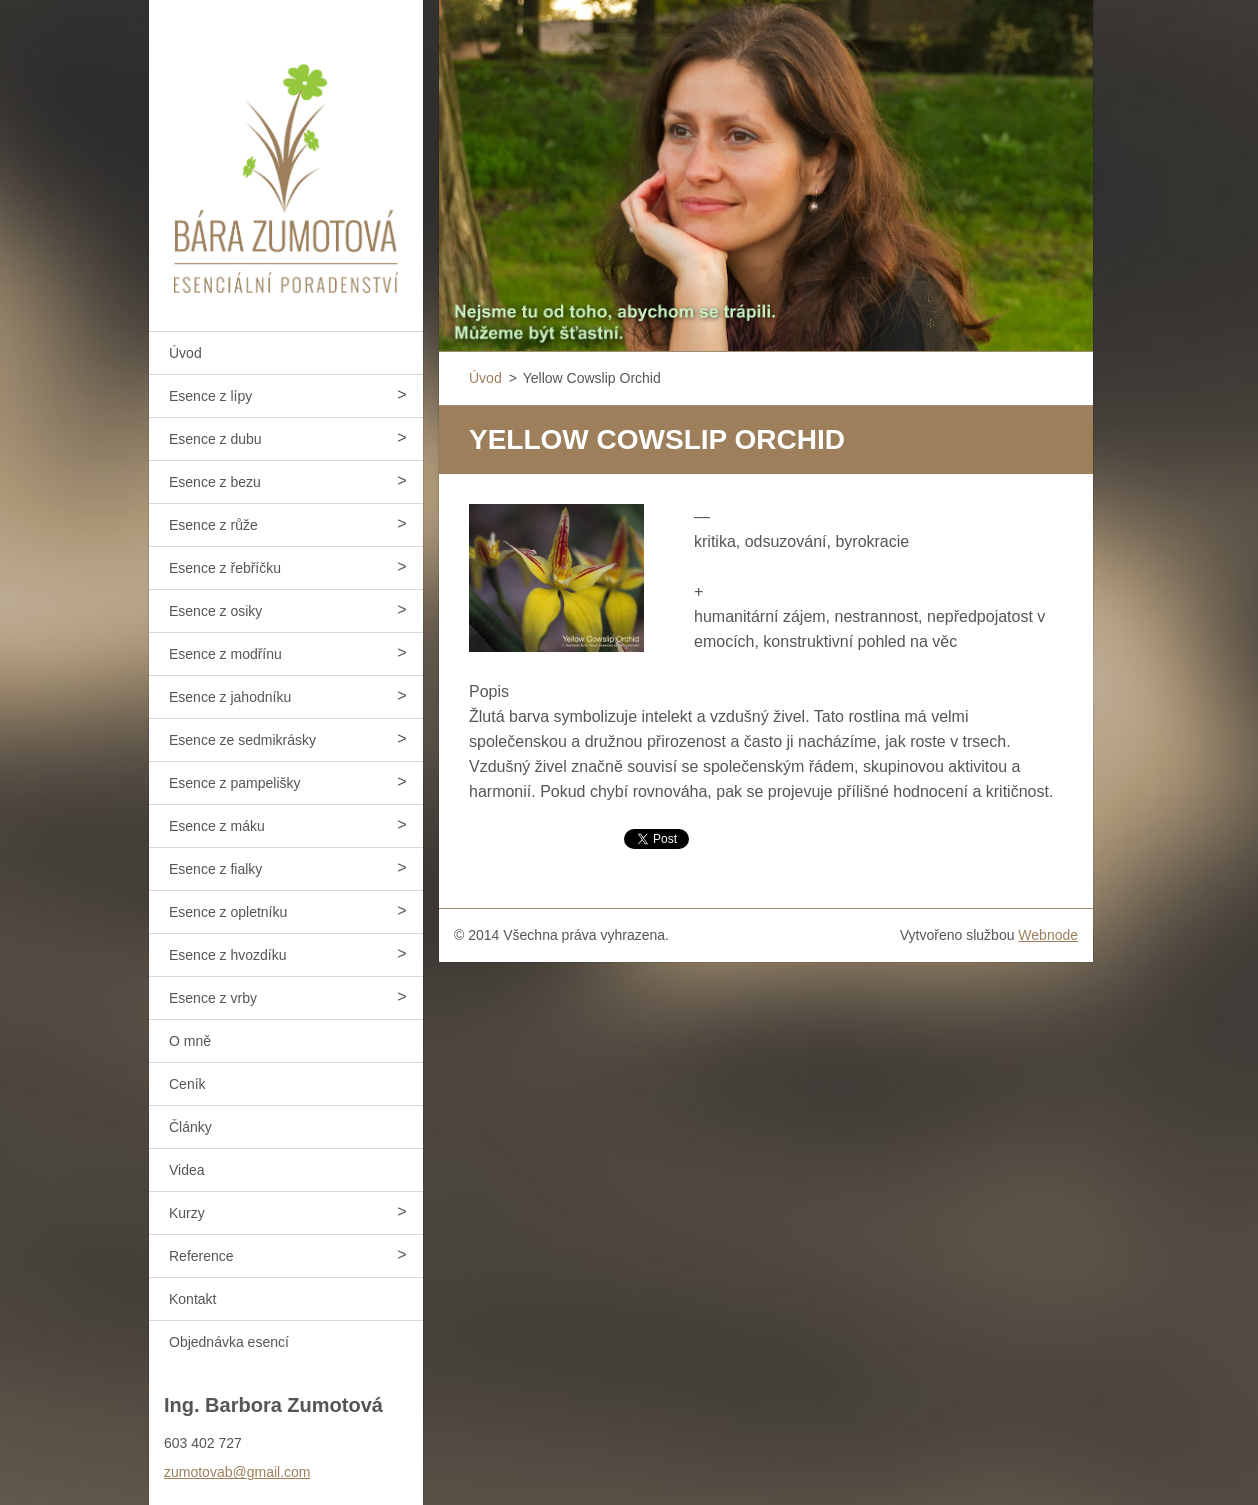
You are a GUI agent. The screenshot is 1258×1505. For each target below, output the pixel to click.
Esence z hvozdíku (228, 955)
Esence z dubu (215, 439)
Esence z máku (217, 826)
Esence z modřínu (225, 654)
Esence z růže (213, 525)
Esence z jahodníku (230, 697)
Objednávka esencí (229, 1342)
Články (190, 1127)
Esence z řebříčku (225, 568)
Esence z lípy (210, 396)
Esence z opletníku (228, 912)
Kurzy (187, 1213)
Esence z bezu (215, 482)
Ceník (187, 1084)
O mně (190, 1041)
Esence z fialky (215, 869)
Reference (201, 1256)
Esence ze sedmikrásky (242, 740)
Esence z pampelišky (235, 783)
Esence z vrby (213, 998)
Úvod (185, 353)
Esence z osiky (215, 611)
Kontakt (192, 1299)
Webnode (1048, 935)
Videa (187, 1170)
